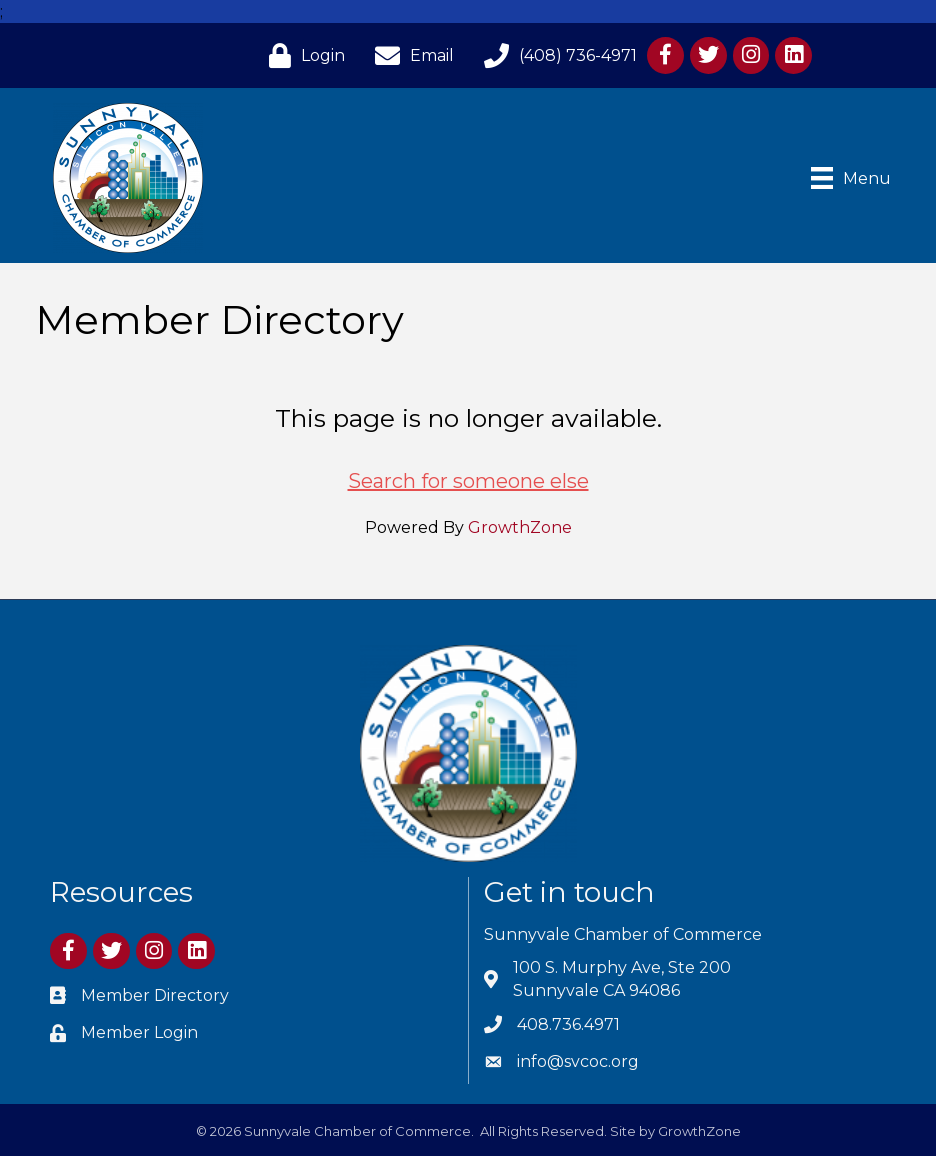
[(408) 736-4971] (555, 55)
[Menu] (851, 178)
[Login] (302, 55)
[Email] (409, 55)
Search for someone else (468, 481)
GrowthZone (520, 527)
